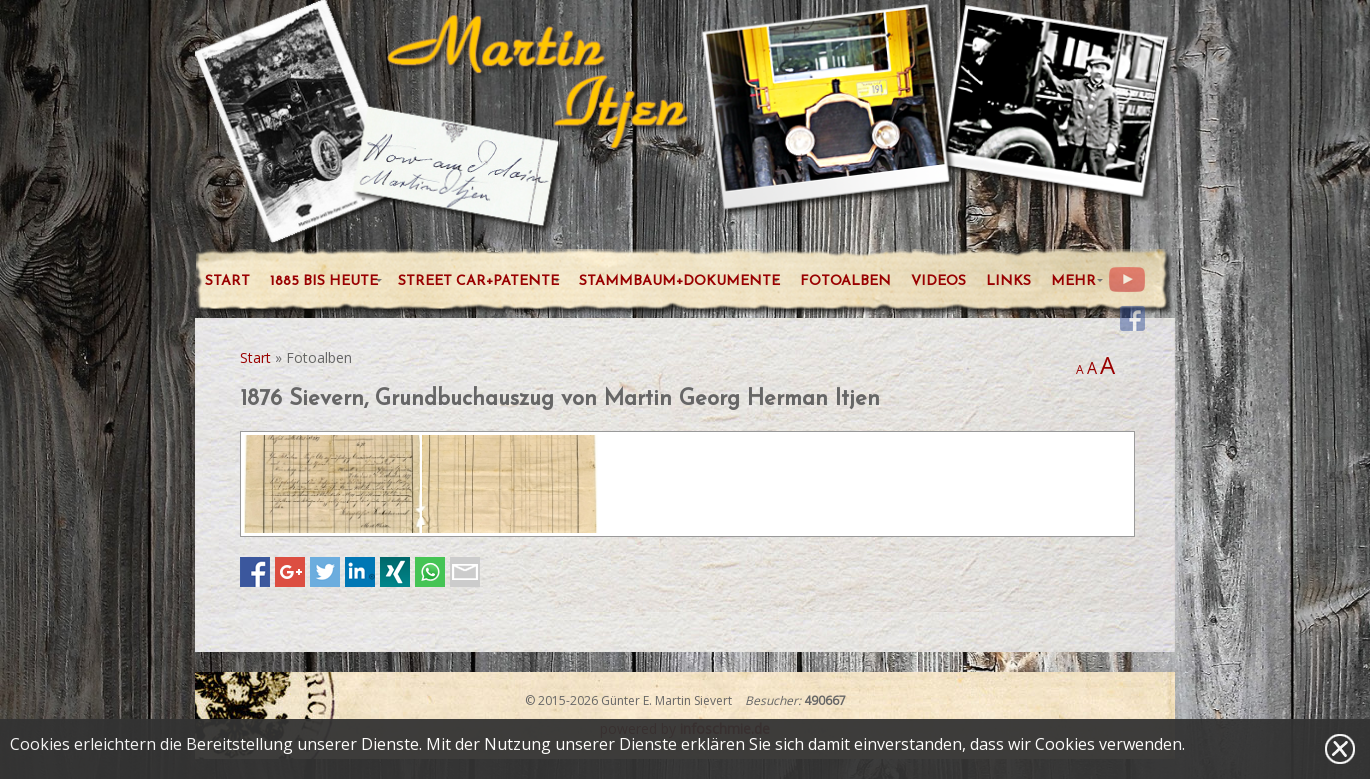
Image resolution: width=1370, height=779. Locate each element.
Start (255, 357)
